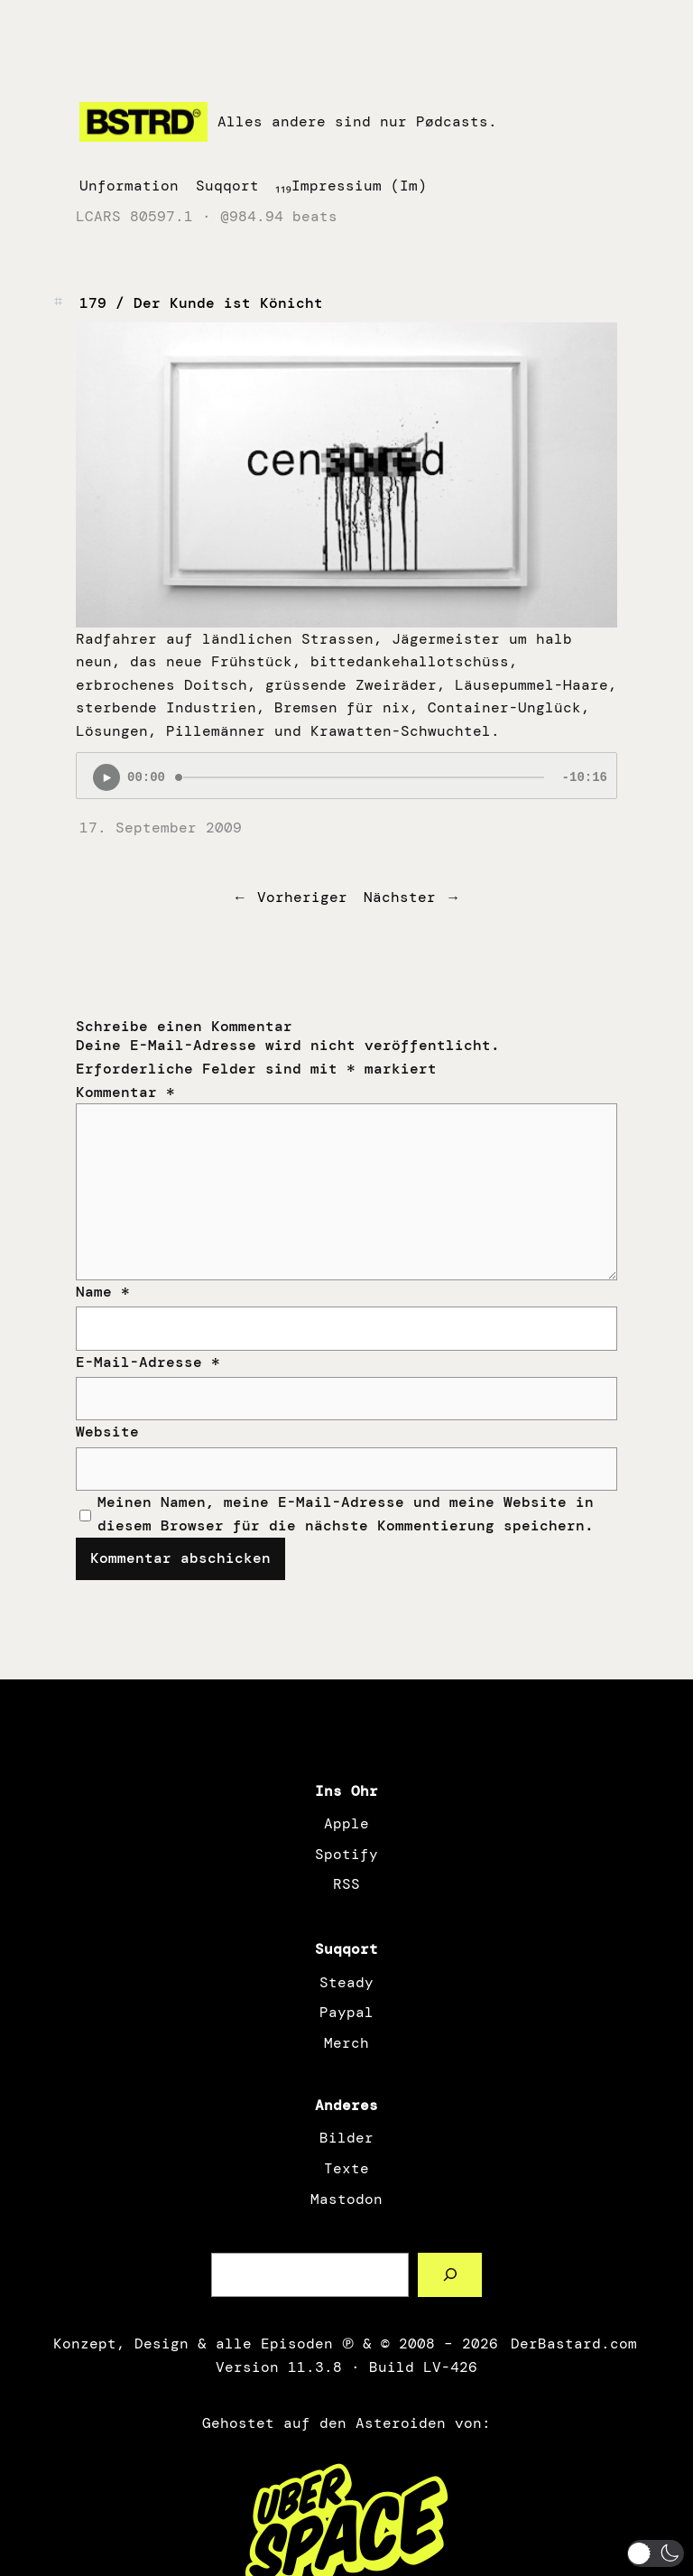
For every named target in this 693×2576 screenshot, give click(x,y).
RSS (346, 1883)
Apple (346, 1823)
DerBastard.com (572, 2343)
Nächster (400, 897)
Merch (346, 2042)
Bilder (346, 2137)
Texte (346, 2168)
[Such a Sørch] (450, 2275)
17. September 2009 (160, 827)
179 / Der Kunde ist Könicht (201, 302)
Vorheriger (302, 897)
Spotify (346, 1854)
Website (107, 1431)
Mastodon (346, 2199)
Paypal (346, 2012)
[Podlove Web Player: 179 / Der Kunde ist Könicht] (346, 775)
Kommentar (125, 1092)
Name (103, 1291)
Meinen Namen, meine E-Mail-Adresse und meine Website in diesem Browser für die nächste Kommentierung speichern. (345, 1514)
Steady (346, 1982)
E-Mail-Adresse (148, 1362)
